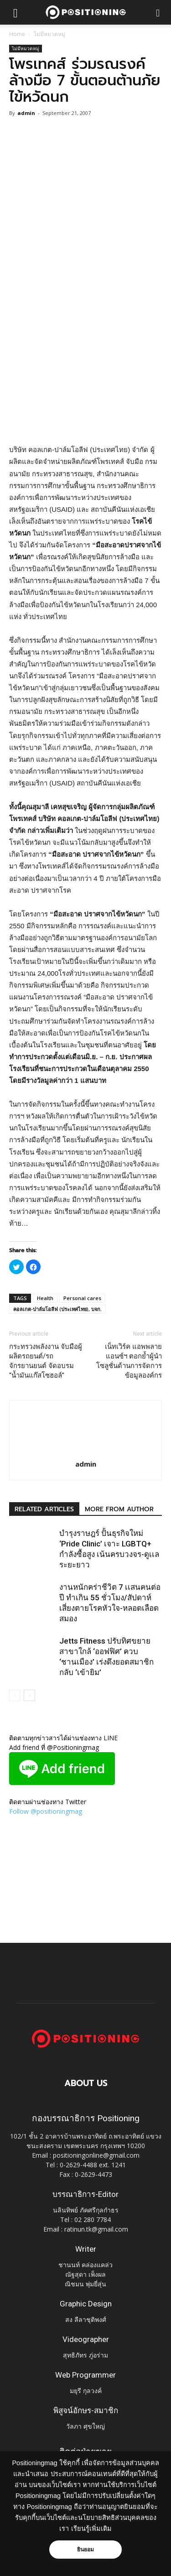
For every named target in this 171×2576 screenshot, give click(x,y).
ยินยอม (85, 2549)
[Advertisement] (85, 348)
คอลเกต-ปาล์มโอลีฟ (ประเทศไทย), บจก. (57, 1309)
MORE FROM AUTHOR (119, 1509)
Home (17, 34)
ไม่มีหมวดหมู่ (49, 34)
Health (45, 1298)
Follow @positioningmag (45, 1811)
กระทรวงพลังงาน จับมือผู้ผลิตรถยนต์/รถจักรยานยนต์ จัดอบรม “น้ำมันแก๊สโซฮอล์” (45, 1361)
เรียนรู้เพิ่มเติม (91, 2528)
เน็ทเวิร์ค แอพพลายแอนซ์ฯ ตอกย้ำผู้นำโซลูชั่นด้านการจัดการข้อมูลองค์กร (129, 1361)
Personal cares (82, 1298)
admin (26, 112)
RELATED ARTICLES (44, 1509)
